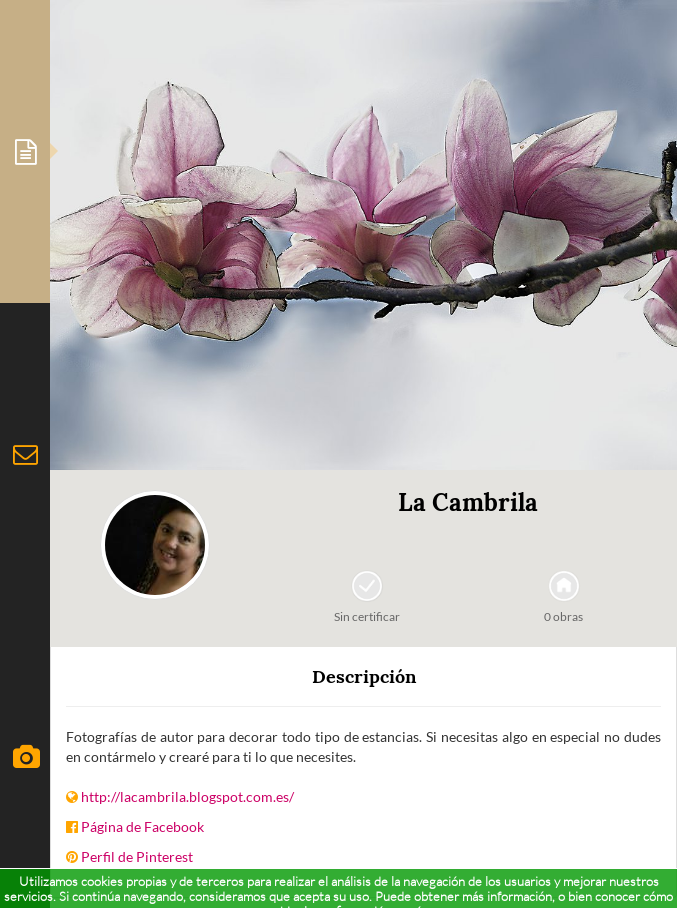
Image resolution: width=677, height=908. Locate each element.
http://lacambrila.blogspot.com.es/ (187, 796)
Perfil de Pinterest (137, 856)
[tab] (25, 151)
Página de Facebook (142, 826)
